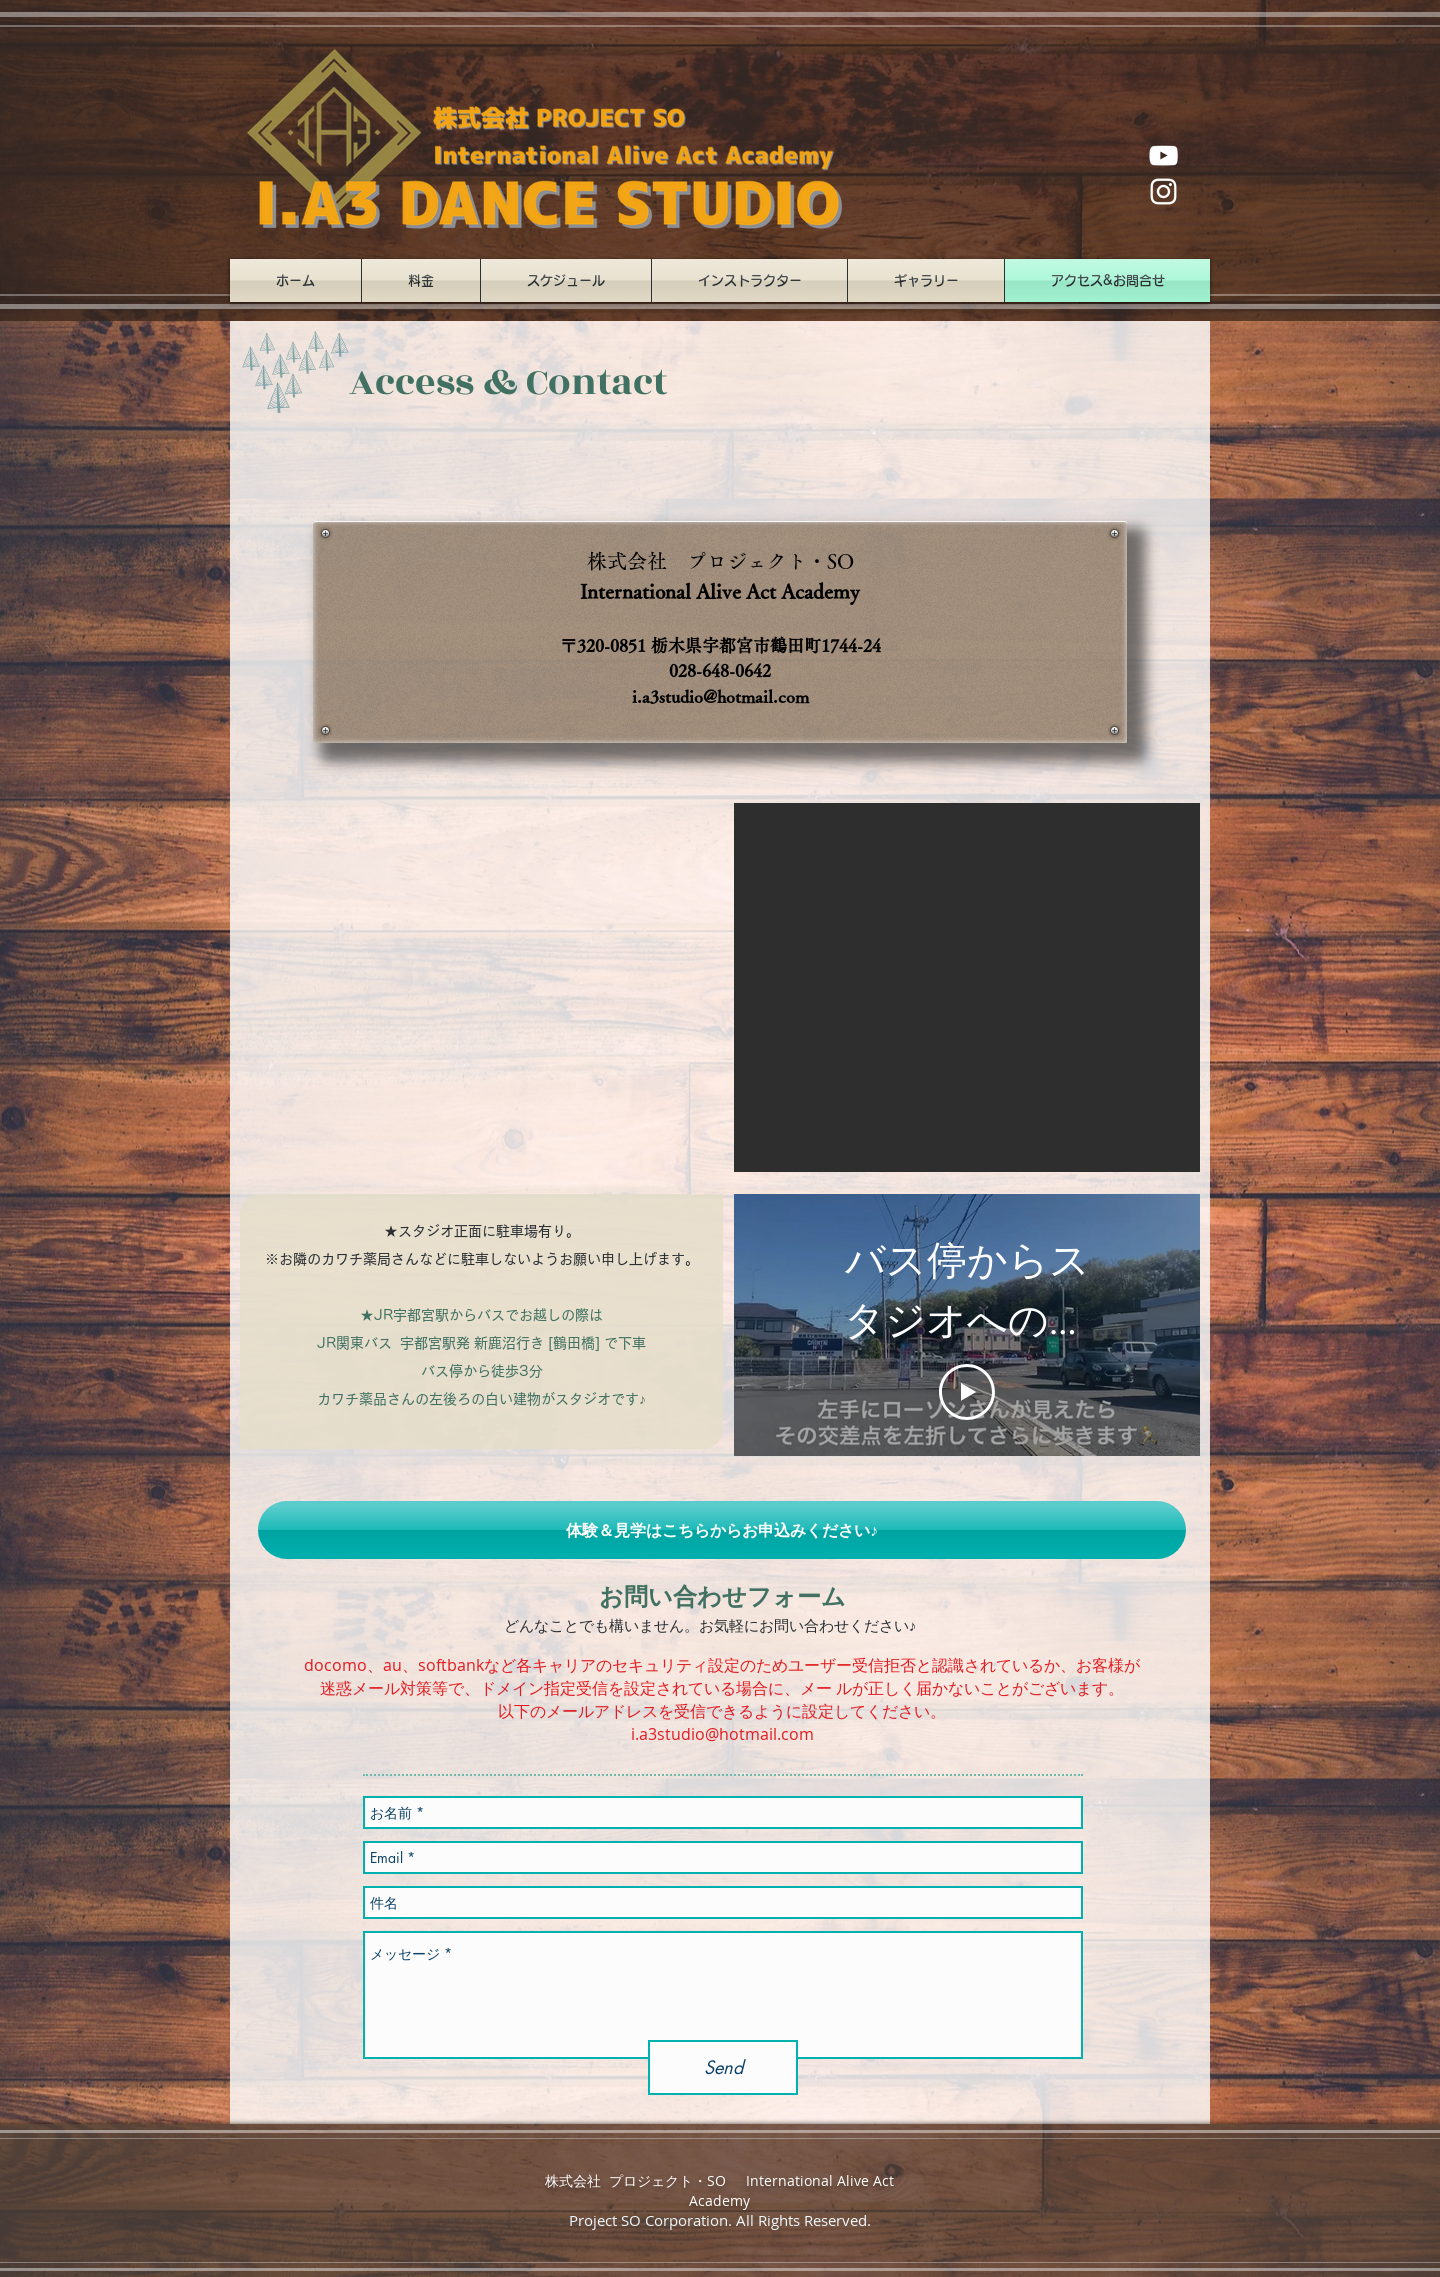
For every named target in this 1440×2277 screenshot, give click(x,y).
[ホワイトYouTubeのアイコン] (1163, 155)
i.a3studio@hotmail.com (720, 696)
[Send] (723, 2067)
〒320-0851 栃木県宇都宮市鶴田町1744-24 (720, 645)
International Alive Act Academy (720, 591)
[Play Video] (967, 1392)
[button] (967, 987)
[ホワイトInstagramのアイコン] (1163, 191)
